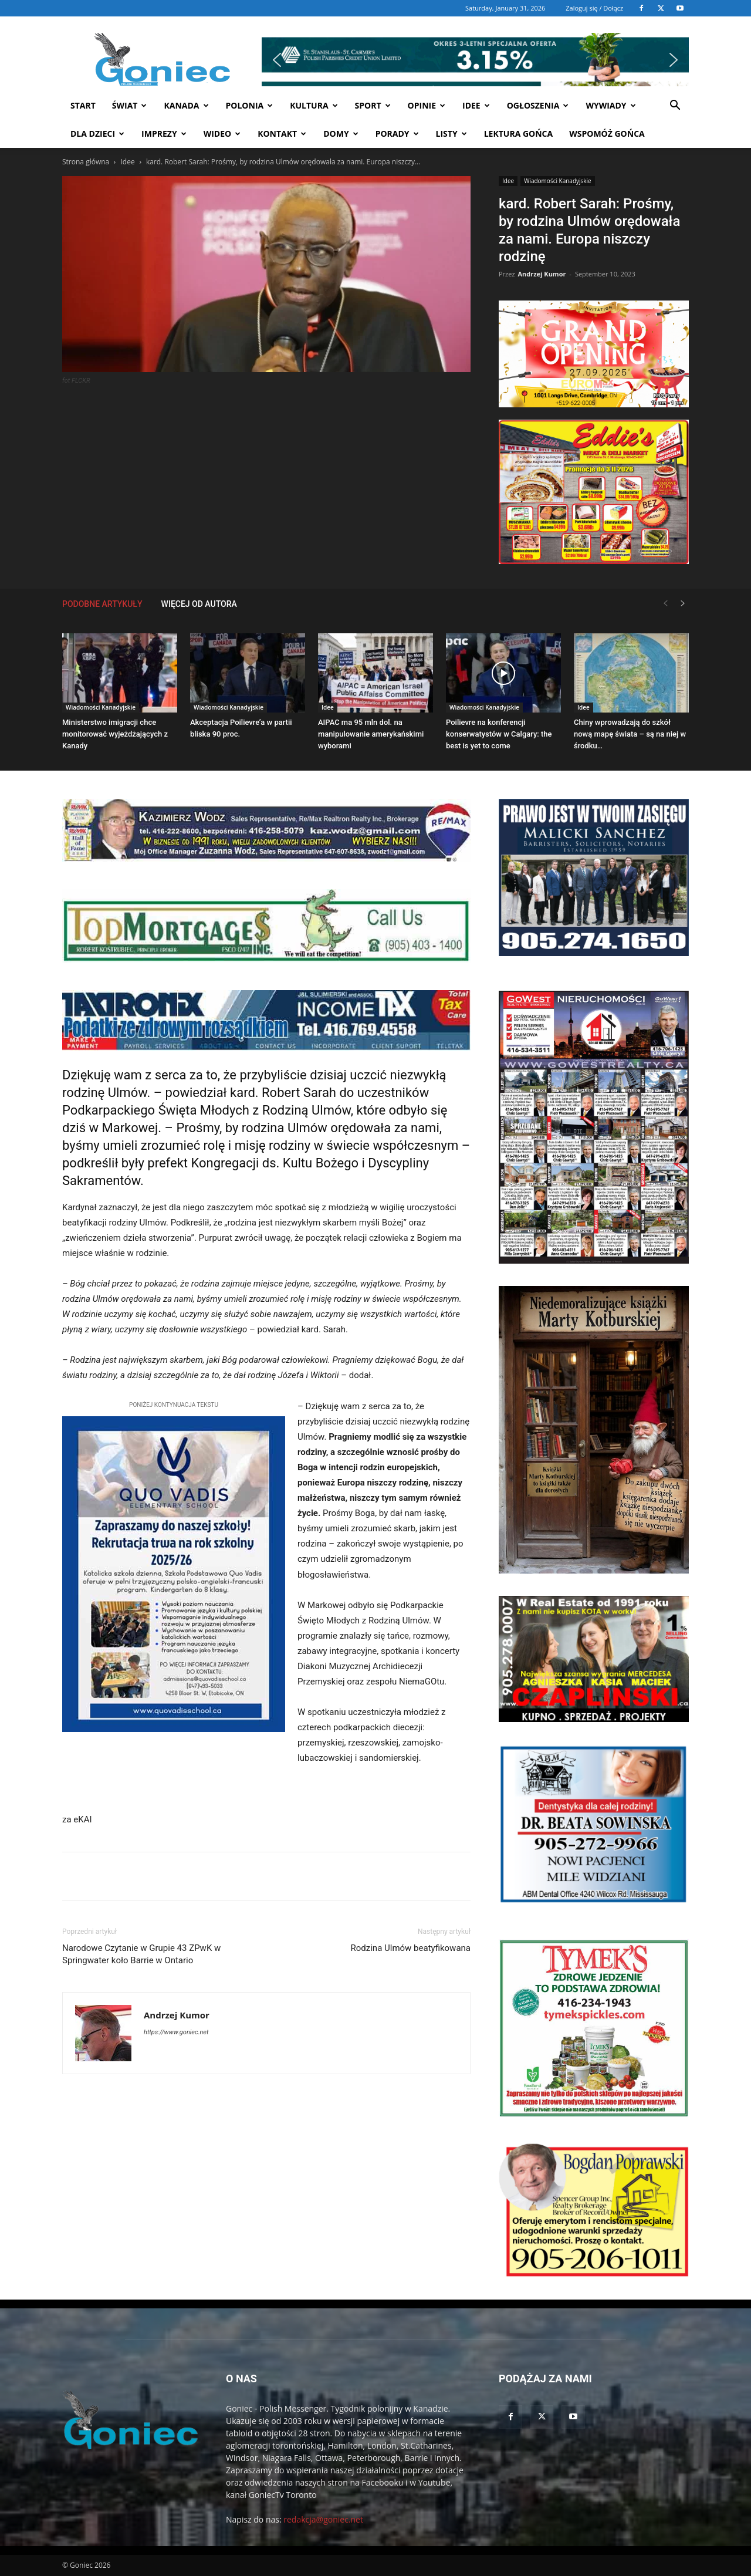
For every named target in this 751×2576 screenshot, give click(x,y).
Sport (373, 105)
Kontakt (282, 133)
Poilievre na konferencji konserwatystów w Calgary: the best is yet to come (499, 734)
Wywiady (610, 105)
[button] (475, 82)
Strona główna (85, 162)
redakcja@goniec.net (323, 2519)
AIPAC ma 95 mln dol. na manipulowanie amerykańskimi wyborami (371, 734)
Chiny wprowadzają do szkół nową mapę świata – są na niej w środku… (630, 734)
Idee (476, 105)
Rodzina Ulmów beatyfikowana (411, 1948)
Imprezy (164, 133)
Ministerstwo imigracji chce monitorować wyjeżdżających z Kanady (115, 734)
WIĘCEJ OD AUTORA (199, 604)
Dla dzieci (97, 133)
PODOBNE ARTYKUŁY (102, 604)
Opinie (426, 105)
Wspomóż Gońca (607, 133)
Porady (397, 133)
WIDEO (222, 133)
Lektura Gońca (518, 133)
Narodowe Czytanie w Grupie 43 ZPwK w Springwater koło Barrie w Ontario (141, 1954)
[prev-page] (665, 603)
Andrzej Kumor (541, 273)
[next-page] (683, 603)
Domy (340, 133)
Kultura (313, 105)
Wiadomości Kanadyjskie (557, 181)
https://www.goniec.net (176, 2032)
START (83, 105)
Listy (451, 133)
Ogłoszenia (538, 105)
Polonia (249, 105)
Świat (129, 105)
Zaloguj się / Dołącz (594, 8)
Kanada (186, 105)
